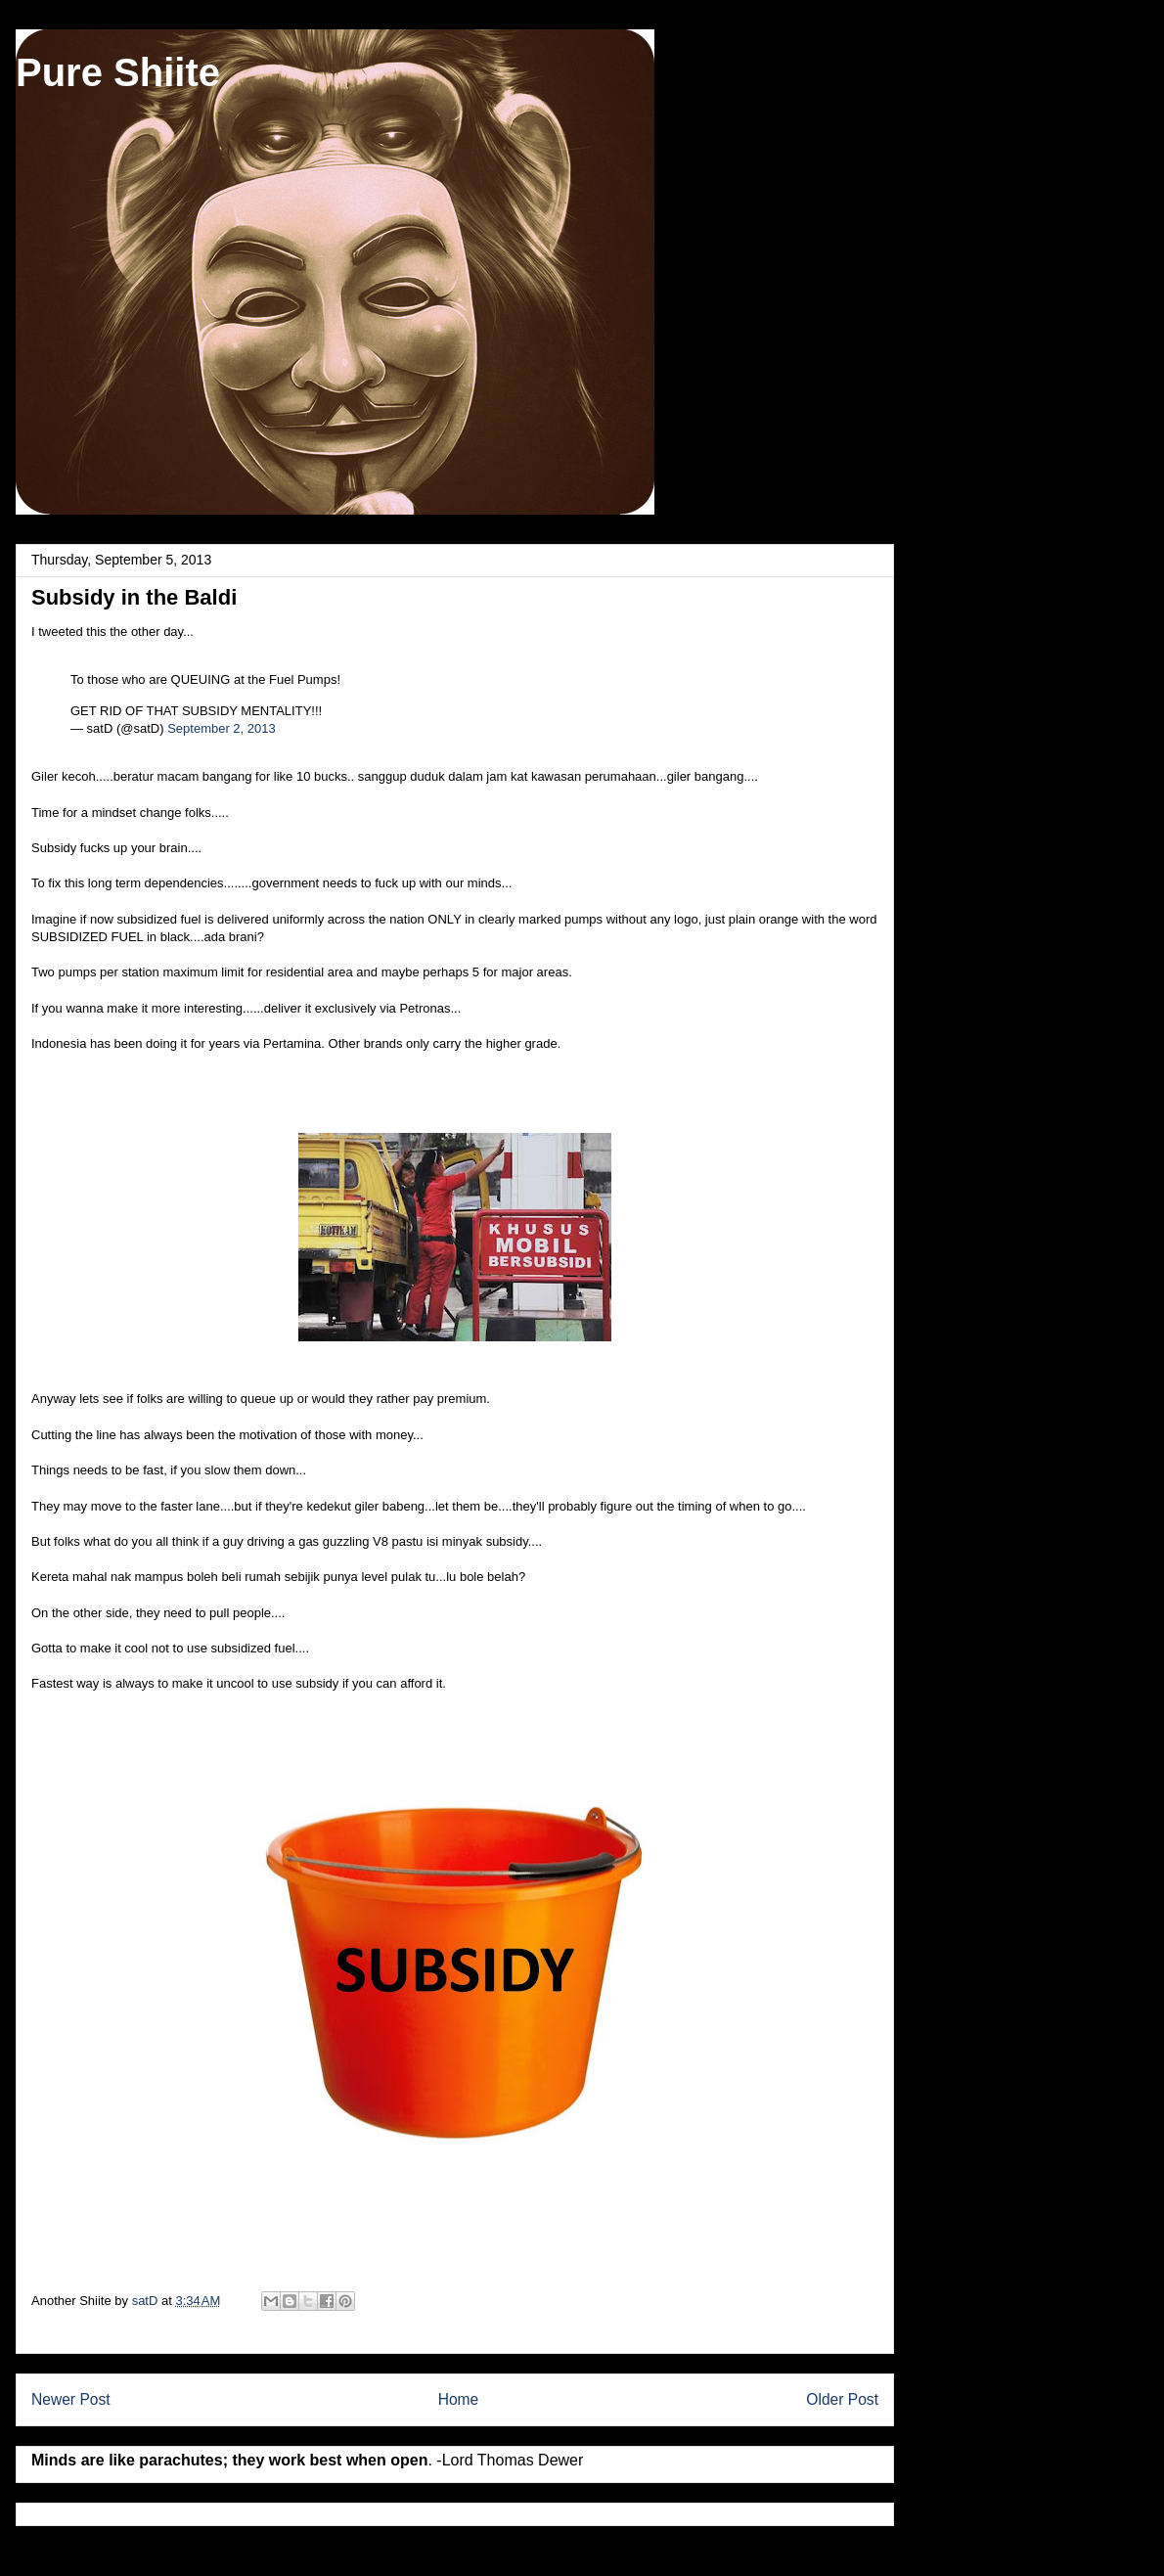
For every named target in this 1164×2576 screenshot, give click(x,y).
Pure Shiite (118, 72)
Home (458, 2399)
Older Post (842, 2399)
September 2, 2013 (221, 728)
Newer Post (71, 2399)
